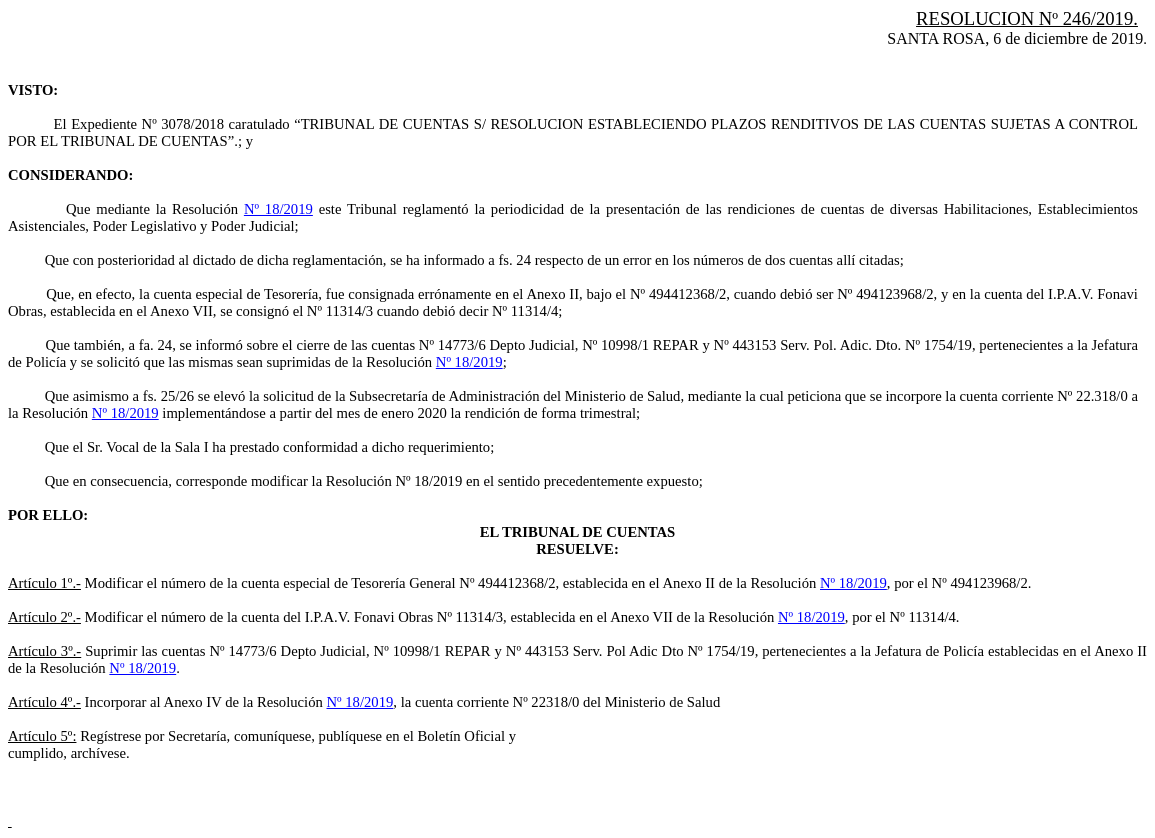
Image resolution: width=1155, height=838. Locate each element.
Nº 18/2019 (278, 209)
